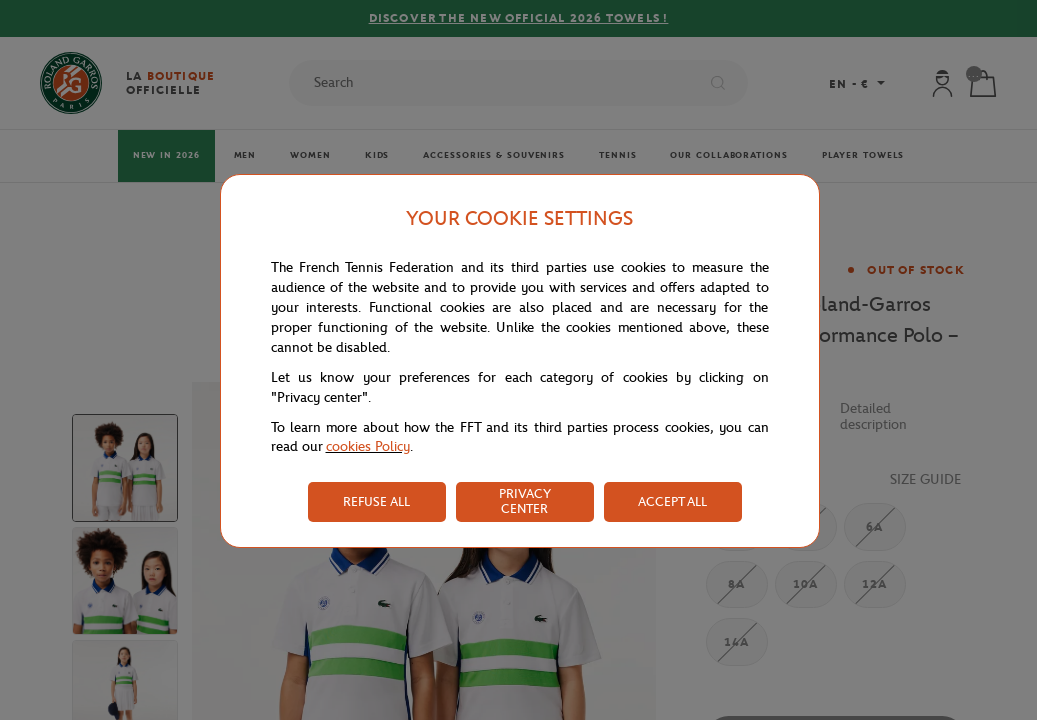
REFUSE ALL (376, 501)
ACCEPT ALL (672, 501)
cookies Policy (368, 446)
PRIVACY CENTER (525, 501)
